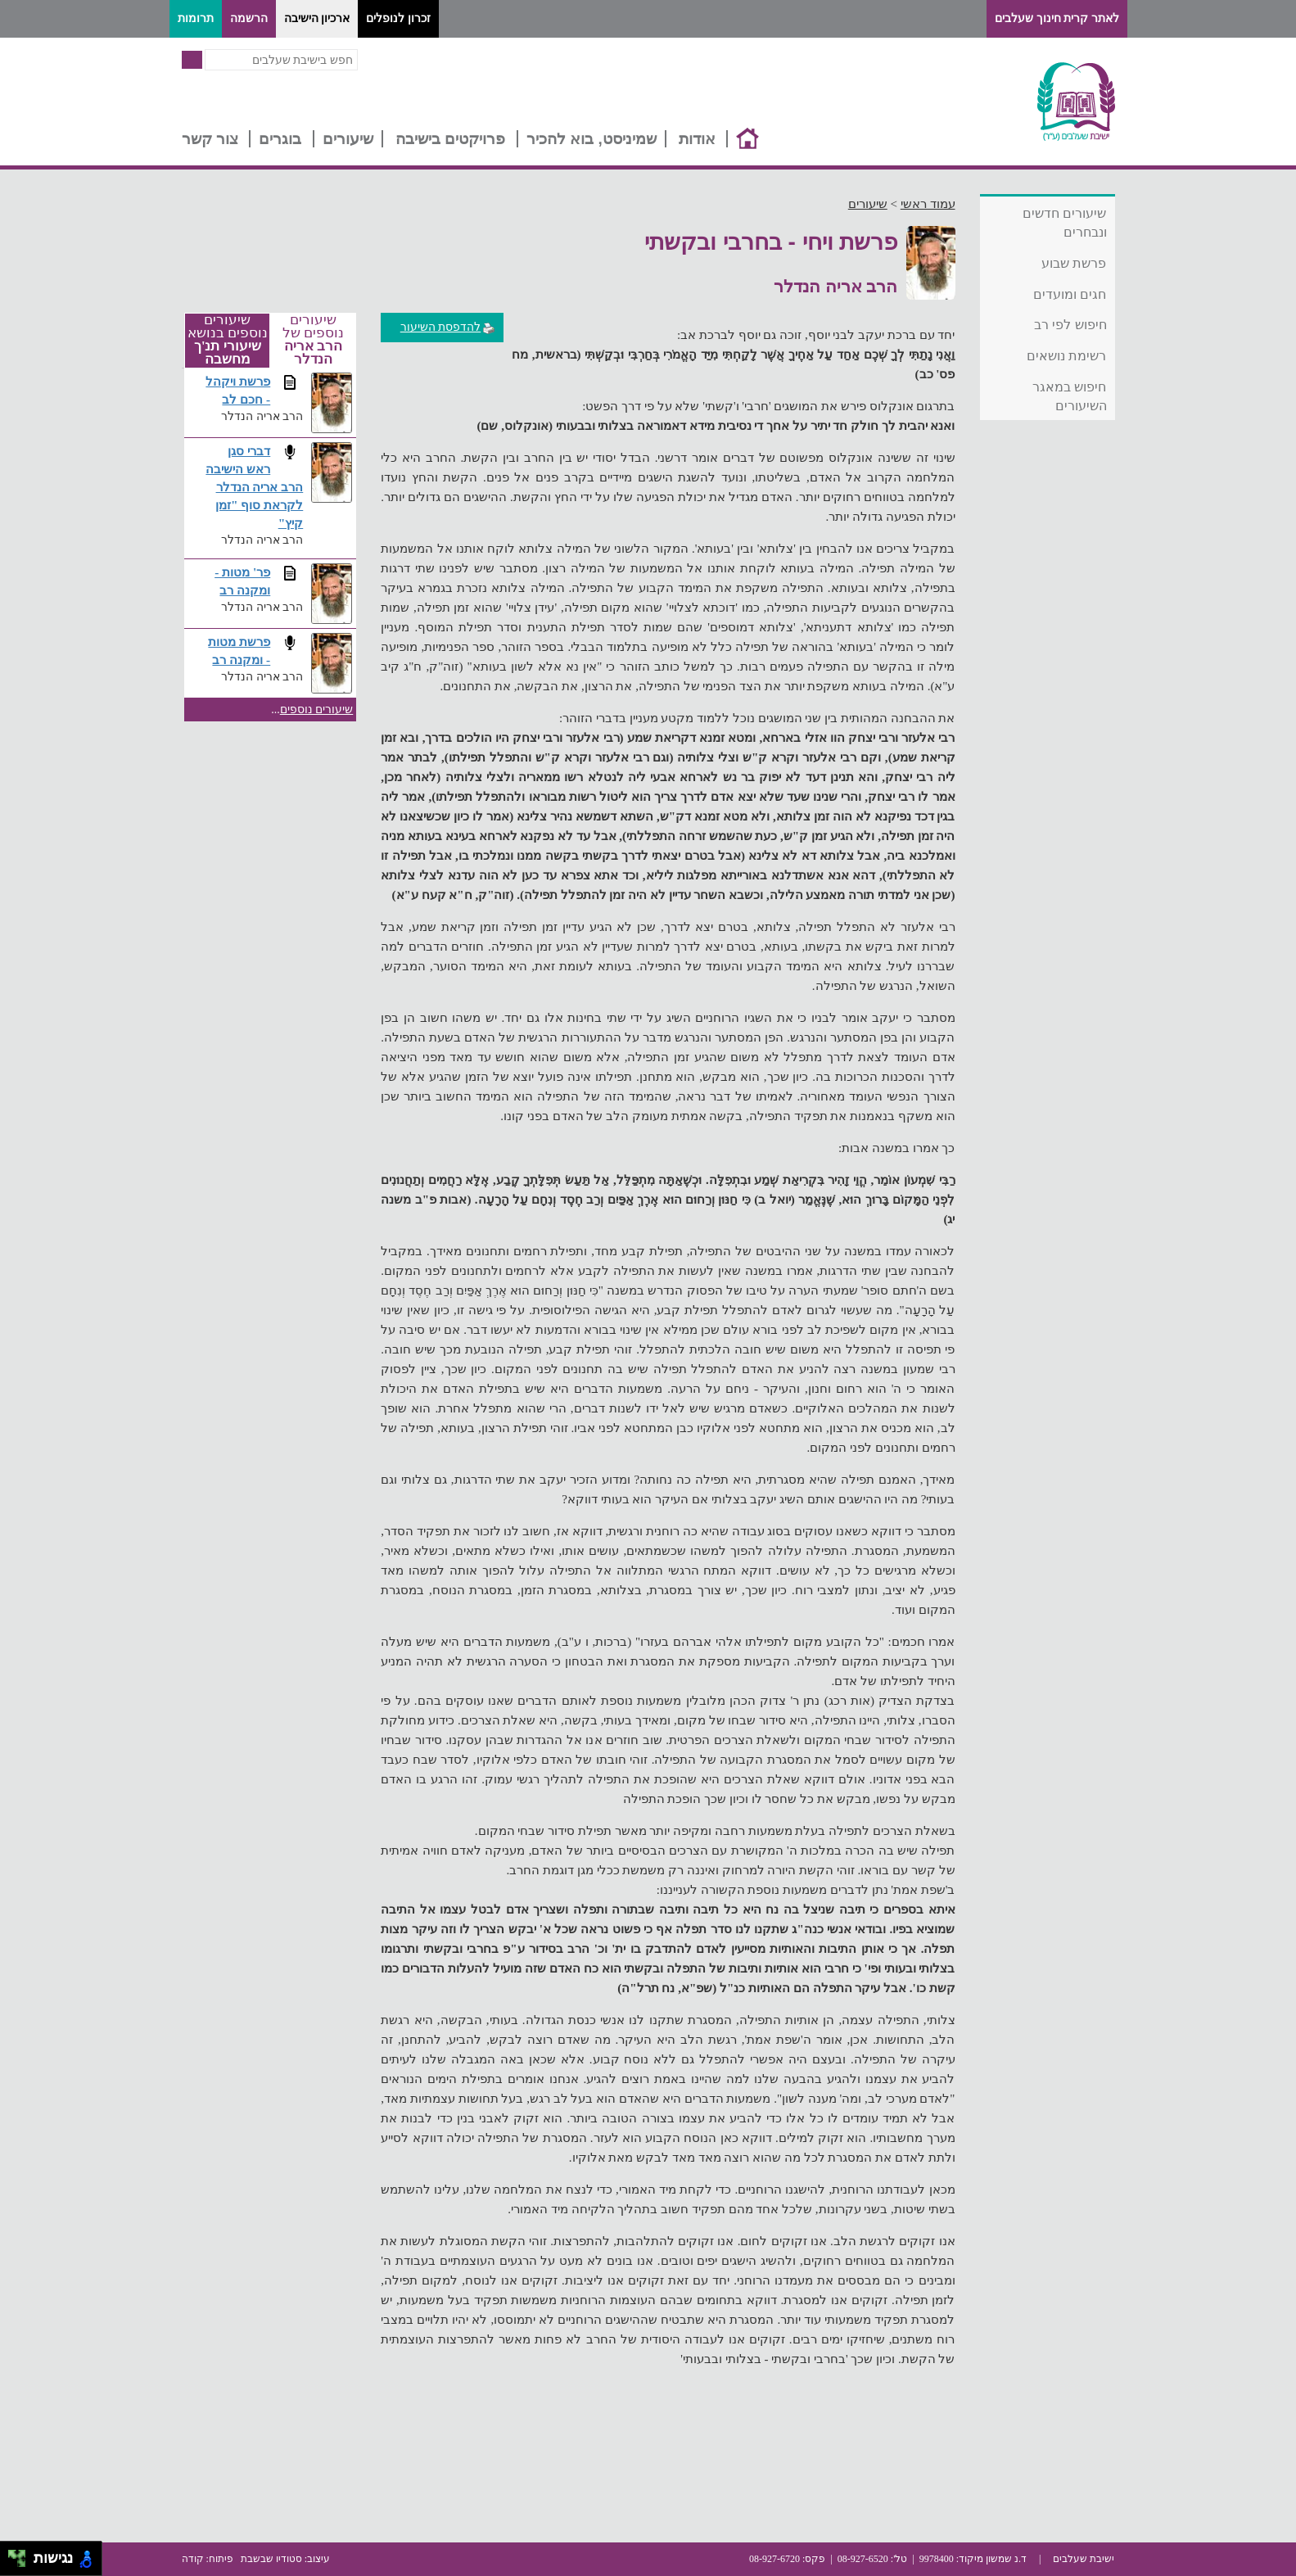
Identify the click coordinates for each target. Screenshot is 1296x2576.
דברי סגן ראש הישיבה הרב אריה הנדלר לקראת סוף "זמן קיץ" (254, 487)
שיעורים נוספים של (313, 340)
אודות (697, 138)
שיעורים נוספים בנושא (227, 340)
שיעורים (348, 138)
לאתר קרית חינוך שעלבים (1057, 18)
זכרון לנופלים (398, 18)
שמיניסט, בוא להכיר (591, 138)
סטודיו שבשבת (271, 2559)
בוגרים (280, 138)
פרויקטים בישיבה (450, 138)
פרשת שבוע (1073, 263)
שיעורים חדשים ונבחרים (1064, 222)
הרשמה (249, 18)
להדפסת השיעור (448, 327)
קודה (193, 2559)
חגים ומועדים (1069, 294)
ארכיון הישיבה (317, 18)
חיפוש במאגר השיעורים (1069, 396)
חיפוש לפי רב (1070, 325)
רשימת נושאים (1066, 356)
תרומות (196, 18)
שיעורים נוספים (317, 709)
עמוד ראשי (928, 203)
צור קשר (210, 138)
